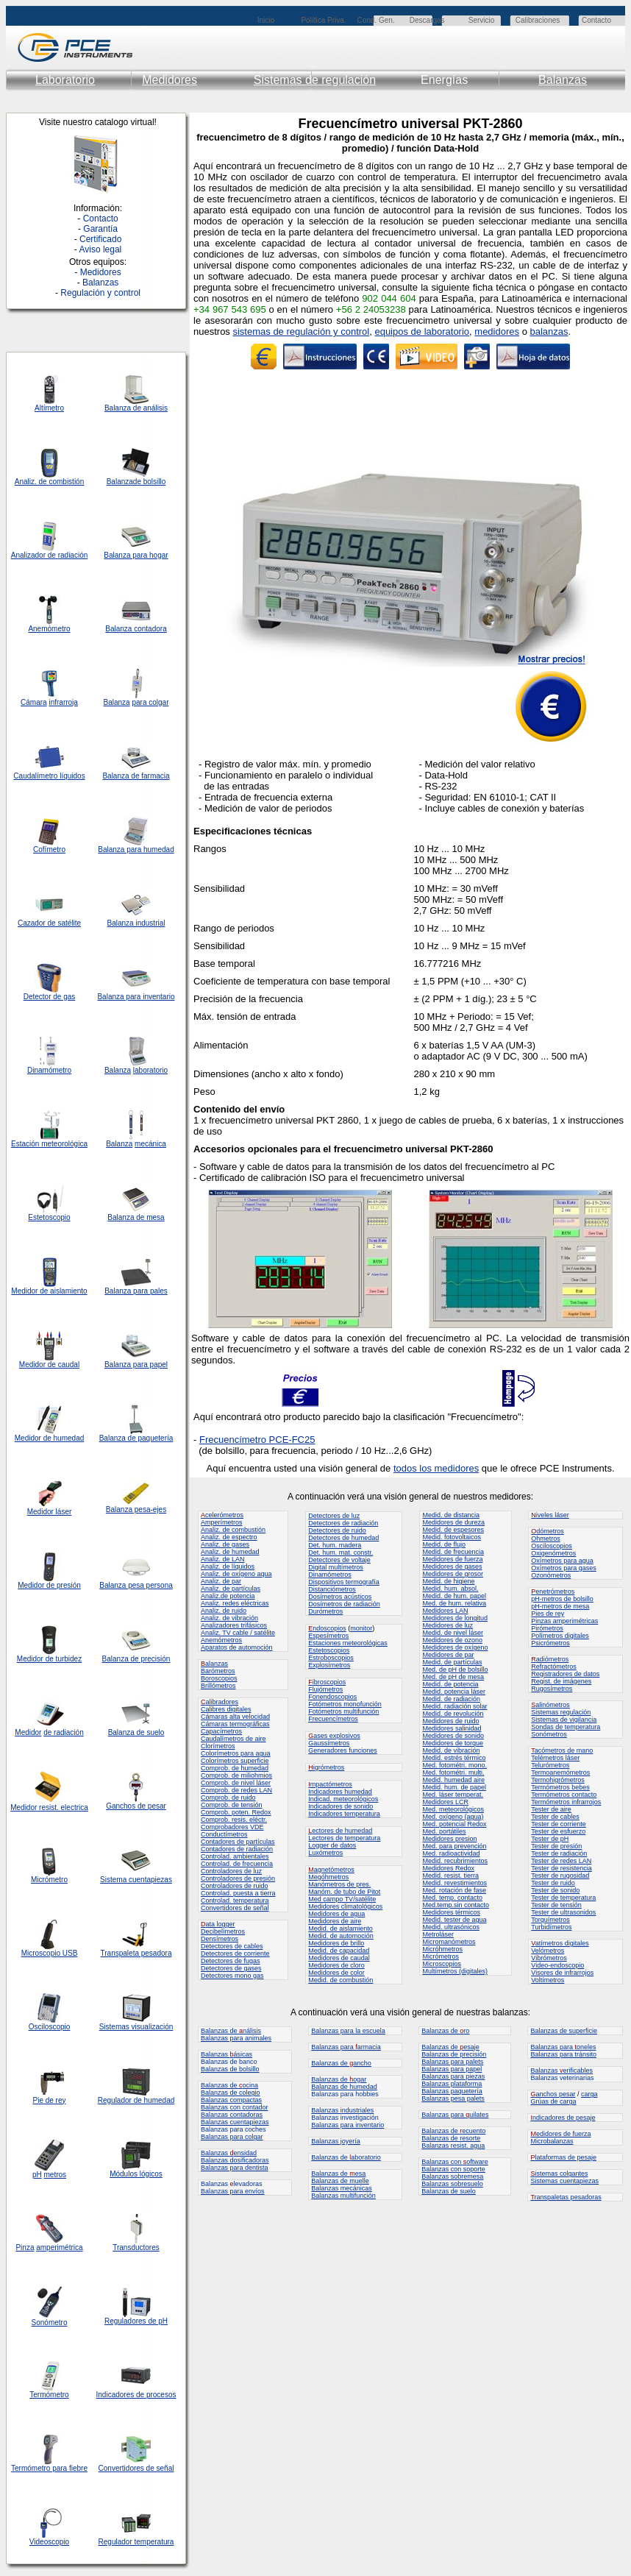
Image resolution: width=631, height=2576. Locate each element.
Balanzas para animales (236, 2038)
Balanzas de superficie (563, 2030)
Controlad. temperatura (235, 1900)
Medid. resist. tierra (450, 1875)
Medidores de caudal (339, 1958)
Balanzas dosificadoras (235, 2160)
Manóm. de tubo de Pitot (344, 1891)
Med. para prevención (454, 1846)
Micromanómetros (448, 1941)
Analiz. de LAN (223, 1559)
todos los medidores (436, 1468)
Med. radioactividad (451, 1853)
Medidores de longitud (455, 1618)
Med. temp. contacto (452, 1897)
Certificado (100, 239)
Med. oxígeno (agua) (452, 1816)
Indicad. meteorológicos (343, 1799)
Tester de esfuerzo (558, 1831)
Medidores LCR (445, 1802)
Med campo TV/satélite (342, 1899)
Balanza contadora (135, 629)
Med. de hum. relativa (454, 1603)
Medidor (28, 1438)
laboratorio (150, 1070)
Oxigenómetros (553, 1553)
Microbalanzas (551, 2141)
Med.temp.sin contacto (455, 1905)
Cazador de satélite (49, 923)
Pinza (24, 2247)
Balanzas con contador (234, 2107)
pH (37, 2175)
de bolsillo (149, 482)
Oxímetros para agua (562, 1560)
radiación (73, 555)
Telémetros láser (555, 1757)
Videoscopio (49, 2542)
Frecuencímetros (333, 1718)
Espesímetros (328, 1635)
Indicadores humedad (340, 1791)
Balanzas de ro (445, 2030)
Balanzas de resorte (450, 2138)
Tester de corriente (558, 1824)
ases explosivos (334, 1735)
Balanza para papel (136, 1364)
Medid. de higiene (448, 1581)
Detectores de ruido (337, 1530)
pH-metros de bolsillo (562, 1599)
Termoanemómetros (560, 1772)
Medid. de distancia (451, 1515)
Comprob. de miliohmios (236, 1775)
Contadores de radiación (237, 1849)
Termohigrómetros (558, 1780)
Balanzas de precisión (453, 2054)
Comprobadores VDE (232, 1827)
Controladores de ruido (234, 1886)
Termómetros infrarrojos (566, 1802)
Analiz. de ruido (223, 1610)
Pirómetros (547, 1628)
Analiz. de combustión (233, 1529)
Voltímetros (547, 1980)
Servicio (481, 20)
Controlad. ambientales (235, 1856)
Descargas (427, 20)
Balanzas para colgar (232, 2136)
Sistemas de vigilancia (563, 1719)
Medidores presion (449, 1838)
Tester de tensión (556, 1905)
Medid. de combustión (340, 1980)
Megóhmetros (328, 1877)
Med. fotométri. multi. (453, 1772)
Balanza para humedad (136, 849)
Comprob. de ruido (228, 1797)
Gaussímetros (328, 1743)
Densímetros (219, 1938)
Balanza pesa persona (136, 1585)
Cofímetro (49, 849)
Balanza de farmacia (135, 776)
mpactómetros (330, 1784)
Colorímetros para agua (236, 1753)
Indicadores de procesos (136, 2395)
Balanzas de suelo (448, 2191)
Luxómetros (325, 1852)
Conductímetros (224, 1834)
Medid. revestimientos (454, 1883)
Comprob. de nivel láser (236, 1782)
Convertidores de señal (136, 2468)
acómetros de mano (562, 1750)
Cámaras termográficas (235, 1724)
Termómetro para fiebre (49, 2468)
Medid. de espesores (453, 1529)
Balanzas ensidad (229, 2153)
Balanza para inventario (135, 997)
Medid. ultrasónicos (451, 1927)
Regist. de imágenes (561, 1681)
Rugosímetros (551, 1688)
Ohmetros (545, 1538)
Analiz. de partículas (230, 1588)
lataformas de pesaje (563, 2157)
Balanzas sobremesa (452, 2176)
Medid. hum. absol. (450, 1588)
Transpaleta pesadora (136, 1953)
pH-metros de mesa (560, 1606)
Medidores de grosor (452, 1574)
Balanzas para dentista (234, 2167)
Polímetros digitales (560, 1635)
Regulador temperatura (136, 2542)
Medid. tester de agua (454, 1919)
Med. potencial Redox (454, 1824)
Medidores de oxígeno (455, 1647)
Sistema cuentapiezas (136, 1880)
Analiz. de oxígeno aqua (236, 1574)
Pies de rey (547, 1613)
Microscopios (441, 1964)
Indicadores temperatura (344, 1813)
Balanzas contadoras (232, 2114)
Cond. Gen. (375, 20)
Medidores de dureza (453, 1522)
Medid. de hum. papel (454, 1596)
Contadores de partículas (238, 1841)
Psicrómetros (550, 1643)
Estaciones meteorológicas (348, 1643)
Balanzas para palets (452, 2061)
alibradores (219, 1702)
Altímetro (49, 408)
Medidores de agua (336, 1913)
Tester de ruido (553, 1883)
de (52, 555)
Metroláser (438, 1934)
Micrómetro (49, 1880)
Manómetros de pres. (339, 1884)
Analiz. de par (221, 1581)
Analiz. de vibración (229, 1618)
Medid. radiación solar (454, 1706)
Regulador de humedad (136, 2100)
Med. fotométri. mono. (454, 1765)
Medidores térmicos (451, 1912)
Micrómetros (440, 1956)
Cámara (34, 702)
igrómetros (326, 1767)
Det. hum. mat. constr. (340, 1552)
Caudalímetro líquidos (49, 776)
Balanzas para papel (451, 2069)
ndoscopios (327, 1628)
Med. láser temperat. (452, 1794)
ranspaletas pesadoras (565, 2197)
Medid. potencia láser (453, 1691)
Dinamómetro (49, 1070)
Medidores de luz (447, 1625)
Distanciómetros (332, 1589)
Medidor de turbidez (49, 1659)
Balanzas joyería (335, 2141)
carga (589, 2094)
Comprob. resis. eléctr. (234, 1819)
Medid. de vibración (451, 1750)
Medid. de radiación (451, 1699)
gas (69, 997)
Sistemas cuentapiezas (564, 2181)
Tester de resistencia (561, 1868)
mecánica (150, 1144)
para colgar (150, 702)
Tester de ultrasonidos (563, 1912)
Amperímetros (222, 1522)
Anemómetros (221, 1640)
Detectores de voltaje (339, 1560)
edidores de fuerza (560, 2133)
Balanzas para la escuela (348, 2030)
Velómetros (547, 1950)
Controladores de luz (231, 1871)
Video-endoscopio (557, 1965)
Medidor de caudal (49, 1364)
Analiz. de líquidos (227, 1566)
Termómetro (48, 2395)
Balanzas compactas (231, 2100)
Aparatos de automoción (237, 1647)
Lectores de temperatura (344, 1838)
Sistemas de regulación (315, 80)
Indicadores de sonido (340, 1806)
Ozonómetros (551, 1575)
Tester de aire (551, 1809)
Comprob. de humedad (234, 1768)
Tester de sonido (555, 1890)
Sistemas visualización (136, 2027)
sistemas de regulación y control (300, 331)
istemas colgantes (559, 2173)
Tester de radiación (559, 1853)
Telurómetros (550, 1765)
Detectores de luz (334, 1515)
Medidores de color (336, 1972)
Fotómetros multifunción (343, 1711)
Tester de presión (556, 1846)
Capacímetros (221, 1731)
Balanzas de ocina (229, 2085)
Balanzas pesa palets (453, 2098)
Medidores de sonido (453, 1735)
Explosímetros (329, 1665)
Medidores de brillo (336, 1943)
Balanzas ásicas (226, 2054)
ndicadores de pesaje (562, 2117)
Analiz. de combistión (50, 482)
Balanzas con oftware (454, 2161)
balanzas (549, 331)
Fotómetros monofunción (345, 1704)
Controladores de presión (238, 1878)
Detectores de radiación (343, 1523)
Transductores (136, 2247)
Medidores (169, 80)
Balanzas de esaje (450, 2047)
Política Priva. (323, 20)
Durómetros (325, 1611)
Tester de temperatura (563, 1897)
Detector (37, 997)
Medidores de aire (334, 1921)
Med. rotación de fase (454, 1890)
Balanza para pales (136, 1291)
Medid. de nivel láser (452, 1632)
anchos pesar (552, 2094)
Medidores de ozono (452, 1640)
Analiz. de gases (225, 1544)
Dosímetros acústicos (339, 1596)
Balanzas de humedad (344, 2086)
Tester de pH (549, 1838)
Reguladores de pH (136, 2321)
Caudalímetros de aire (233, 1738)
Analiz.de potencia (228, 1596)
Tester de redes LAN (561, 1860)
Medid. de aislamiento (340, 1928)
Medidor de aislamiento (49, 1291)
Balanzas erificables (561, 2070)
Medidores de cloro (336, 1965)
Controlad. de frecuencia (237, 1863)
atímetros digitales (559, 1943)
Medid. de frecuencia (453, 1551)
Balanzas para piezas (453, 2076)
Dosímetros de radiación (344, 1604)
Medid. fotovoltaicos (451, 1537)
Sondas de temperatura (565, 1727)
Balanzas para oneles (563, 2047)
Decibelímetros (223, 1931)
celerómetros (222, 1515)
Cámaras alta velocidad (235, 1716)
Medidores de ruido (450, 1721)
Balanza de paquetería (136, 1438)
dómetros (547, 1531)
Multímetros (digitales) (455, 1971)
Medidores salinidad (451, 1728)
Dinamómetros (330, 1574)
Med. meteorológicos (453, 1809)
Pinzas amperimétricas (564, 1621)
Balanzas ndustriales (342, 2110)
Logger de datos (332, 1845)
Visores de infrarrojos (562, 1972)
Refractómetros (554, 1666)
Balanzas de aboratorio (346, 2157)
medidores (496, 331)
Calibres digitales (226, 1709)
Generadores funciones (342, 1750)
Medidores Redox (448, 1868)
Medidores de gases (452, 1566)
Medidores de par (448, 1654)
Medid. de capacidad (338, 1950)
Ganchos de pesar (136, 1806)
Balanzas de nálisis (231, 2030)
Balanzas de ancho (341, 2063)
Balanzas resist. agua (453, 2145)
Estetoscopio (49, 1217)
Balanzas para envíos (233, 2191)
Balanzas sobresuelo (452, 2184)
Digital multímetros (335, 1567)
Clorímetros (218, 1746)
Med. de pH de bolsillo (455, 1669)
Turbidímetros (551, 1927)
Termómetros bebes (560, 1787)
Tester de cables (555, 1816)
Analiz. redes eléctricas (235, 1603)
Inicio (265, 20)
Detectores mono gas (232, 1975)
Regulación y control (100, 293)
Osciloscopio (50, 2027)
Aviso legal (100, 249)
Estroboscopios (331, 1657)
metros (55, 2175)
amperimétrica (59, 2247)
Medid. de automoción (341, 1936)
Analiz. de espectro (229, 1537)
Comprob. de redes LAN (236, 1790)
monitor (361, 1628)
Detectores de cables (232, 1946)
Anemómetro (49, 629)
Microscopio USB (49, 1953)
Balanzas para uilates (454, 2114)
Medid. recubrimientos (455, 1860)
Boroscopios (219, 1678)
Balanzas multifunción (343, 2195)
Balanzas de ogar (338, 2079)
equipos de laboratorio (421, 331)
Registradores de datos (565, 1674)
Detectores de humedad (343, 1537)
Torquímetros (550, 1919)
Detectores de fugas (230, 1961)
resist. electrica (62, 1807)
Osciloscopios (551, 1546)
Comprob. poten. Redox (236, 1812)
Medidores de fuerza (452, 1559)
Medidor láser (49, 1512)
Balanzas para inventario (347, 2125)
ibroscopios (327, 1682)
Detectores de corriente (235, 1953)
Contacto (596, 20)
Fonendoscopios (332, 1696)
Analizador (28, 555)
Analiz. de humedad (230, 1551)
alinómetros (550, 1705)
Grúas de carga (553, 2101)
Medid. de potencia (450, 1684)
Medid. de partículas (452, 1662)
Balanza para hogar (136, 555)
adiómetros (549, 1659)
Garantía (100, 229)
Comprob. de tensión (232, 1805)
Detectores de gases (231, 1968)
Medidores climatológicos (345, 1906)
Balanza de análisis (136, 408)
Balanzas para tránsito (563, 2054)
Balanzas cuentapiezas (235, 2122)
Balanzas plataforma (451, 2083)
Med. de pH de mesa (453, 1677)
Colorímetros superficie (235, 1760)
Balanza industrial (136, 923)
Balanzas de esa (338, 2173)
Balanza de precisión (136, 1659)
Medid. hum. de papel (454, 1787)
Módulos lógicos (136, 2174)
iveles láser (550, 1515)
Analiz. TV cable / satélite (238, 1632)
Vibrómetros (548, 1958)
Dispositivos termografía (343, 1582)
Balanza (120, 482)
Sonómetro (50, 2322)
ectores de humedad (340, 1830)
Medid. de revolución (452, 1713)
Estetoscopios (328, 1650)
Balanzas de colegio (230, 2092)
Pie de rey (48, 2100)
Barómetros (218, 1671)
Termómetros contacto (563, 1794)
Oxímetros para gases (563, 1568)
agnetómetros (331, 1869)
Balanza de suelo (136, 1732)
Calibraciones (538, 20)
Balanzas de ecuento (453, 2131)
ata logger (218, 1924)
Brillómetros (218, 1685)
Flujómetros (325, 1689)
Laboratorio (65, 80)
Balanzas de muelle (340, 2181)
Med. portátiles (444, 1831)
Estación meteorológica (49, 1144)
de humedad (62, 1438)
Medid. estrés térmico (453, 1757)
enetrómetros (552, 1591)
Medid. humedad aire (453, 1780)
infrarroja (63, 702)
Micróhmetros (442, 1949)
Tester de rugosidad (560, 1875)
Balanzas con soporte (453, 2169)
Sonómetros (549, 1734)
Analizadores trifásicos (234, 1625)
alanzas (214, 1663)
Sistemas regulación (561, 1712)
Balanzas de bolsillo (230, 2069)
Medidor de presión (49, 1585)
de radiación (63, 1732)
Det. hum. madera (334, 1545)
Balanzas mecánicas (341, 2188)
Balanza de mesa (135, 1217)
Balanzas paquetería (451, 2091)
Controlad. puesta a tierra (238, 1893)
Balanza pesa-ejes (136, 1509)
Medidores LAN (445, 1610)
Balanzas (562, 80)
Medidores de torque (452, 1743)
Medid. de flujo (444, 1544)
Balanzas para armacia (346, 2047)
